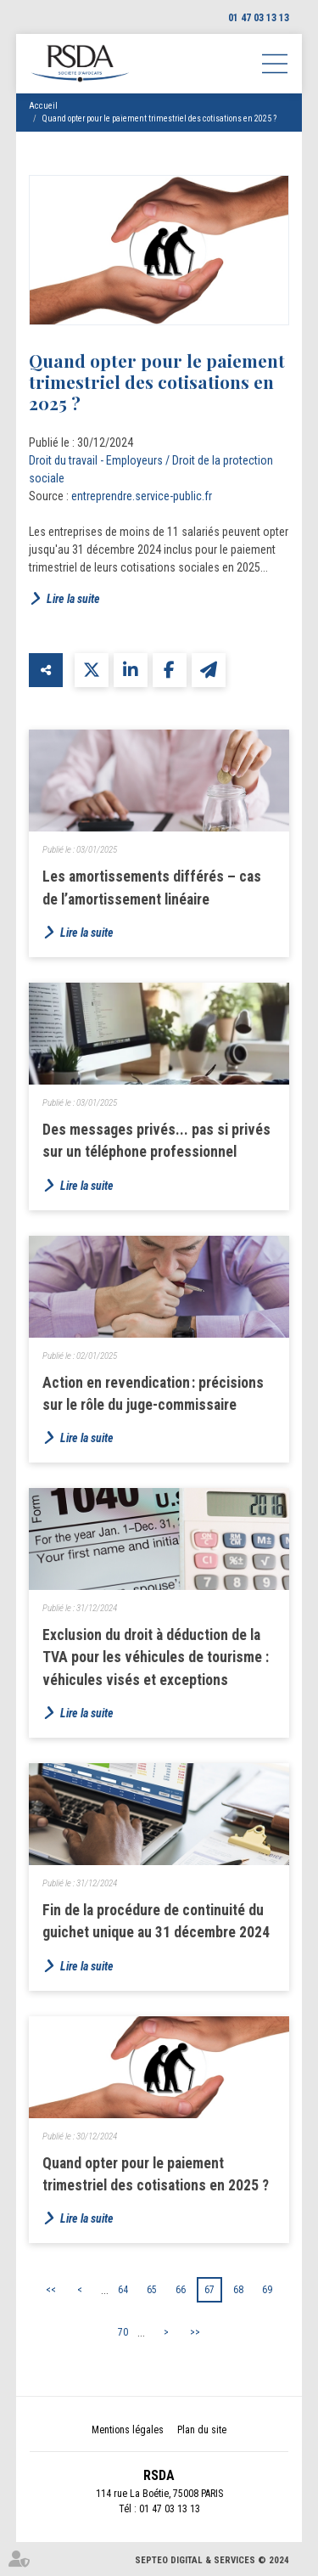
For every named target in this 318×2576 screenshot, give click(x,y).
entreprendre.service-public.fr (141, 496)
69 (267, 2290)
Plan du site (201, 2430)
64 (123, 2290)
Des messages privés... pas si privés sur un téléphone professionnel (156, 1140)
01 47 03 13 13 (258, 18)
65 (152, 2290)
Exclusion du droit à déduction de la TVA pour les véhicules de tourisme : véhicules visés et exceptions (155, 1657)
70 (123, 2332)
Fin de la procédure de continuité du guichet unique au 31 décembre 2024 (156, 1921)
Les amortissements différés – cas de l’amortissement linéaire (151, 887)
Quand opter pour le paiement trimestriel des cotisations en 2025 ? (159, 118)
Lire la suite (73, 599)
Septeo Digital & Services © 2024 (212, 2560)
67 (209, 2290)
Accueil (43, 105)
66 (181, 2290)
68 (238, 2290)
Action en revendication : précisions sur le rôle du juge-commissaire (153, 1393)
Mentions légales (128, 2430)
